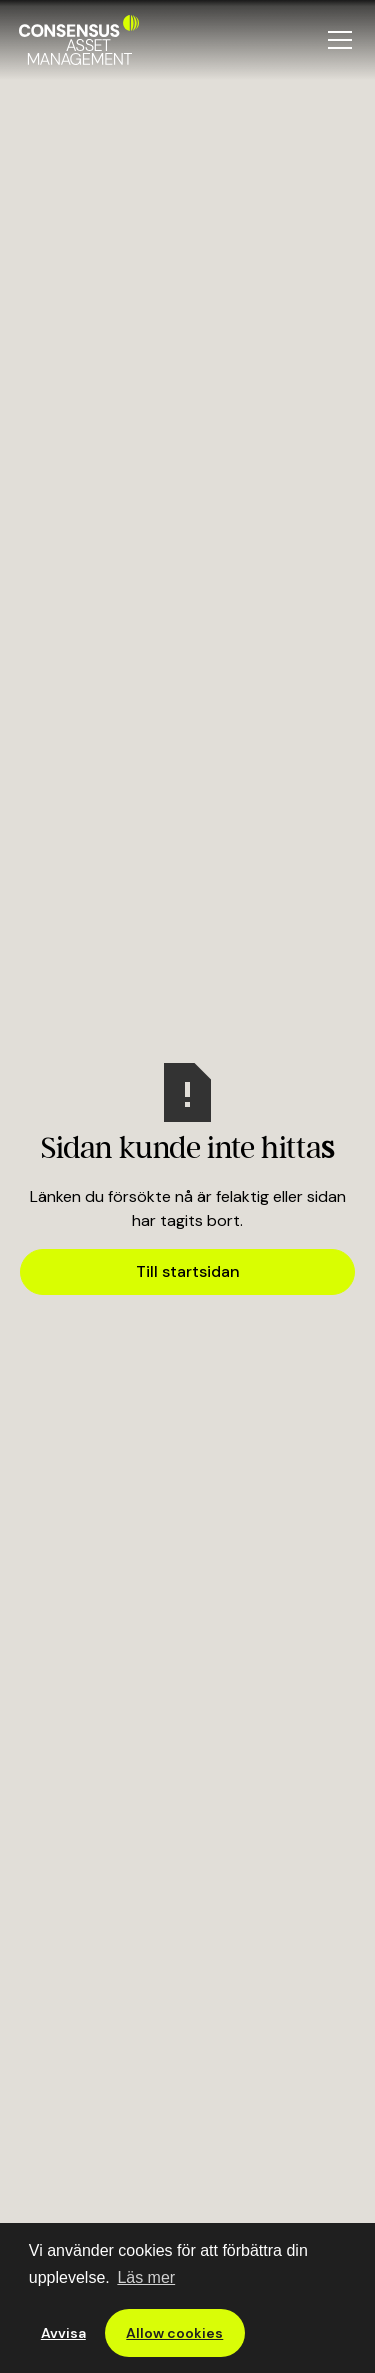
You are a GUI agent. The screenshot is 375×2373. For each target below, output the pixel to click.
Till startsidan (188, 1271)
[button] (336, 40)
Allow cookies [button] (174, 2333)
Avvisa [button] (63, 2333)
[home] (79, 39)
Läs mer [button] (146, 2277)
